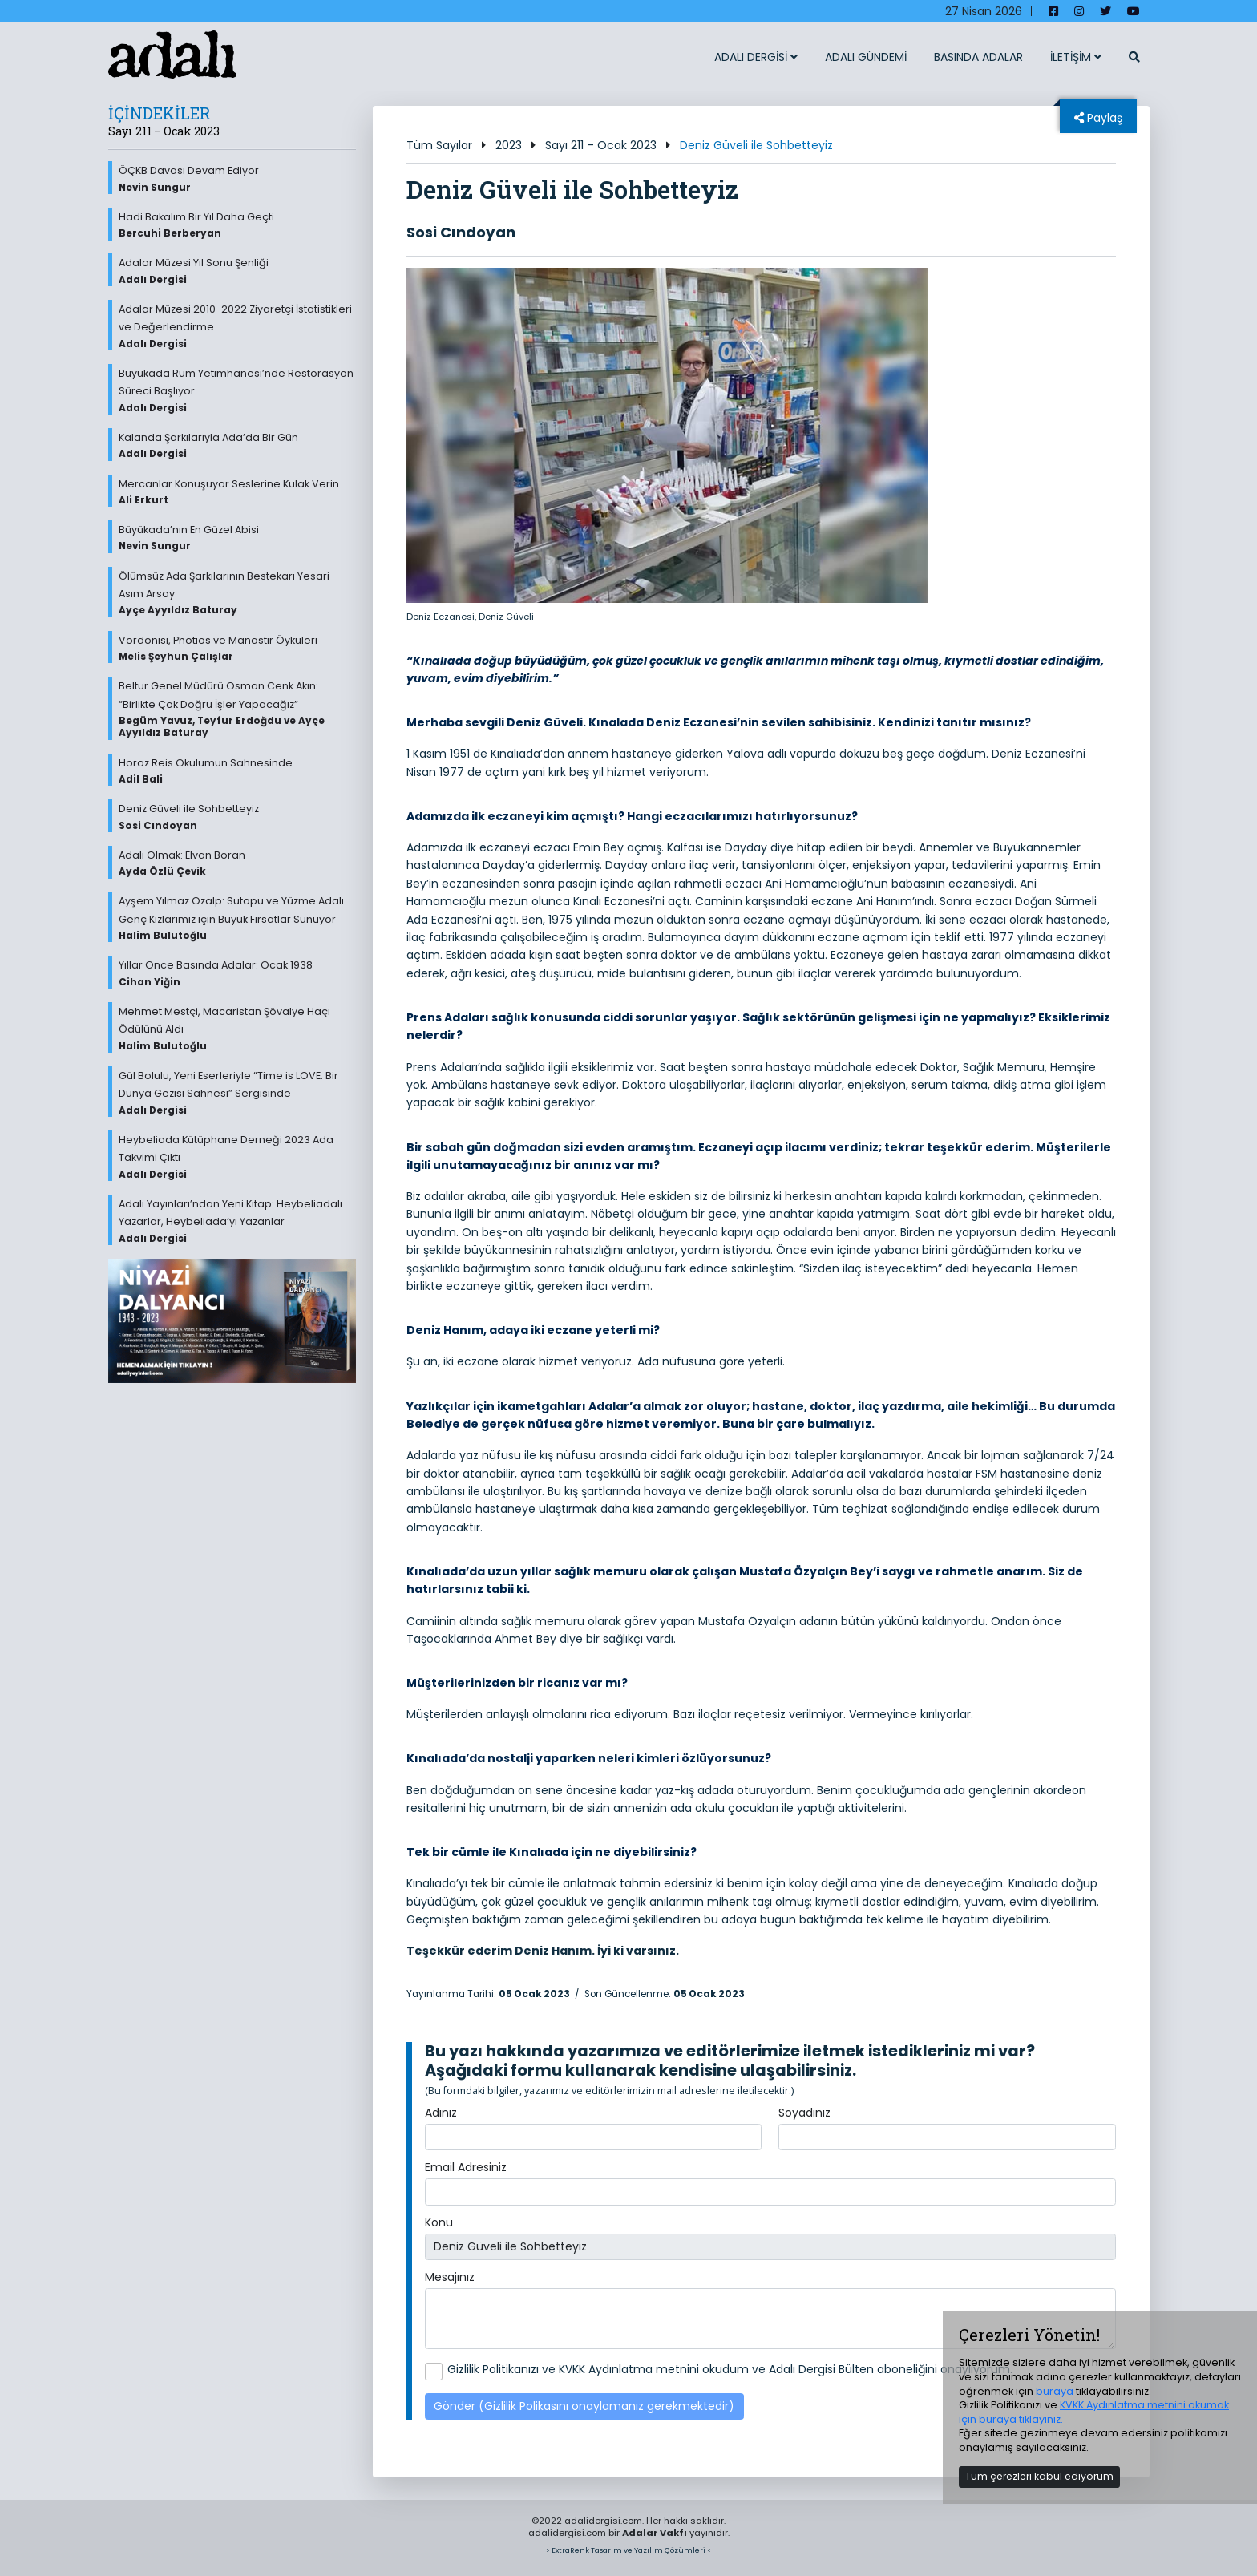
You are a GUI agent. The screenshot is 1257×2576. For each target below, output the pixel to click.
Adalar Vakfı (654, 2532)
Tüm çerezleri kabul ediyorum (1039, 2476)
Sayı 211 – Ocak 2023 (601, 145)
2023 (508, 145)
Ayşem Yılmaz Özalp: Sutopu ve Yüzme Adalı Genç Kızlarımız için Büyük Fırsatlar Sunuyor (237, 918)
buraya (1054, 2391)
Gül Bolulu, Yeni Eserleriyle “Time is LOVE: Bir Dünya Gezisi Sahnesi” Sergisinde (237, 1093)
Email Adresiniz (466, 2167)
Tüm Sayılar (439, 145)
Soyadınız (804, 2112)
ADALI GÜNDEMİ (866, 57)
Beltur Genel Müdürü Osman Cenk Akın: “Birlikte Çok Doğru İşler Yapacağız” (237, 709)
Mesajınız (450, 2277)
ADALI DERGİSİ (756, 57)
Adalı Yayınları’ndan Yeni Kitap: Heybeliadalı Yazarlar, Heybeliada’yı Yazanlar (237, 1221)
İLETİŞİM (1075, 57)
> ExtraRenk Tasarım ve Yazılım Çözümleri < (628, 2550)
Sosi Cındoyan (460, 232)
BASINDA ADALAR (978, 57)
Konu (439, 2222)
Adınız (441, 2112)
